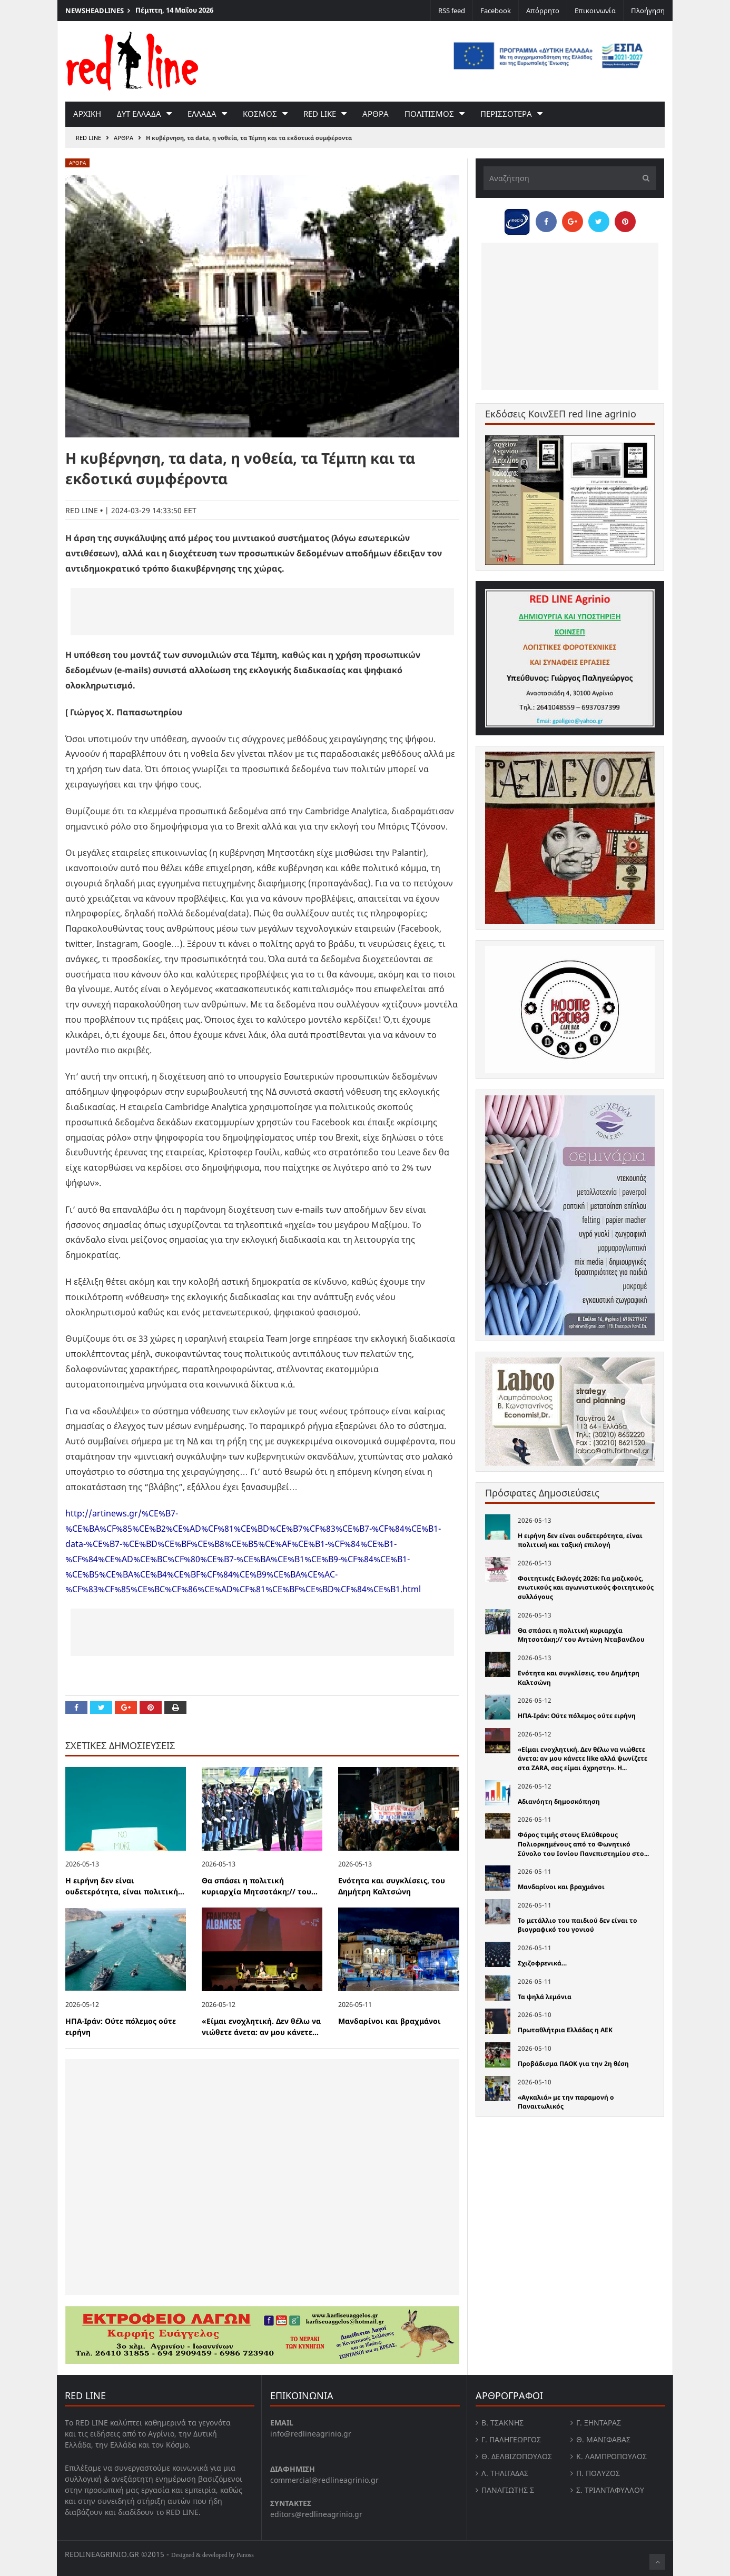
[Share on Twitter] (101, 1707)
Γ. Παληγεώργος (511, 2439)
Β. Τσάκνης (502, 2423)
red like (319, 113)
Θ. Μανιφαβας (603, 2439)
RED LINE (88, 138)
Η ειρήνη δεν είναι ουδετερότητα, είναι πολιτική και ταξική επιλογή (580, 1540)
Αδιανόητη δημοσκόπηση (559, 1801)
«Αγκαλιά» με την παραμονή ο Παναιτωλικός (566, 2102)
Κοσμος (260, 113)
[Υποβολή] (643, 178)
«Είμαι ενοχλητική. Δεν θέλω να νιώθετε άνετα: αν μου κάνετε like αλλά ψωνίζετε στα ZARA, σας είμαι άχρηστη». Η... (582, 1758)
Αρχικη (87, 113)
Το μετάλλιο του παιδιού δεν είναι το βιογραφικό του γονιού (577, 1925)
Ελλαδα (202, 113)
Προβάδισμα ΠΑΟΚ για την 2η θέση (573, 2063)
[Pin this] (151, 1707)
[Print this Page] (175, 1707)
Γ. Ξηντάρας (598, 2423)
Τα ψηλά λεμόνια (544, 1996)
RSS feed (451, 10)
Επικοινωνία (595, 10)
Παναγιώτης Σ (507, 2490)
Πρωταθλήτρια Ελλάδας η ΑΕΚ (565, 2029)
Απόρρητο (542, 10)
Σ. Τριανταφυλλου (610, 2490)
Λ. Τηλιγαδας (504, 2473)
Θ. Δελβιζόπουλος (516, 2456)
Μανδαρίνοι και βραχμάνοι (389, 2021)
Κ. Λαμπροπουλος (611, 2456)
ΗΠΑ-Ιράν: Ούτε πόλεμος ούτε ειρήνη (577, 1715)
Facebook (495, 10)
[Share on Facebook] (76, 1707)
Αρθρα (375, 113)
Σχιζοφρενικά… (542, 1963)
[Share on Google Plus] (126, 1707)
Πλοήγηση (648, 10)
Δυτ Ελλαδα (139, 113)
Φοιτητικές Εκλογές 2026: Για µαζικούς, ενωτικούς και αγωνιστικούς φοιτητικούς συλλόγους (586, 1587)
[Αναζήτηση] (570, 178)
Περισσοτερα (506, 113)
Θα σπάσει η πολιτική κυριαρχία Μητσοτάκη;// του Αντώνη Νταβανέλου (581, 1635)
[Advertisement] (262, 611)
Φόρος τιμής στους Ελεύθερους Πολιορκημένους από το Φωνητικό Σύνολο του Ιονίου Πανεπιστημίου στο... (583, 1844)
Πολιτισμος (429, 113)
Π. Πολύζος (598, 2473)
